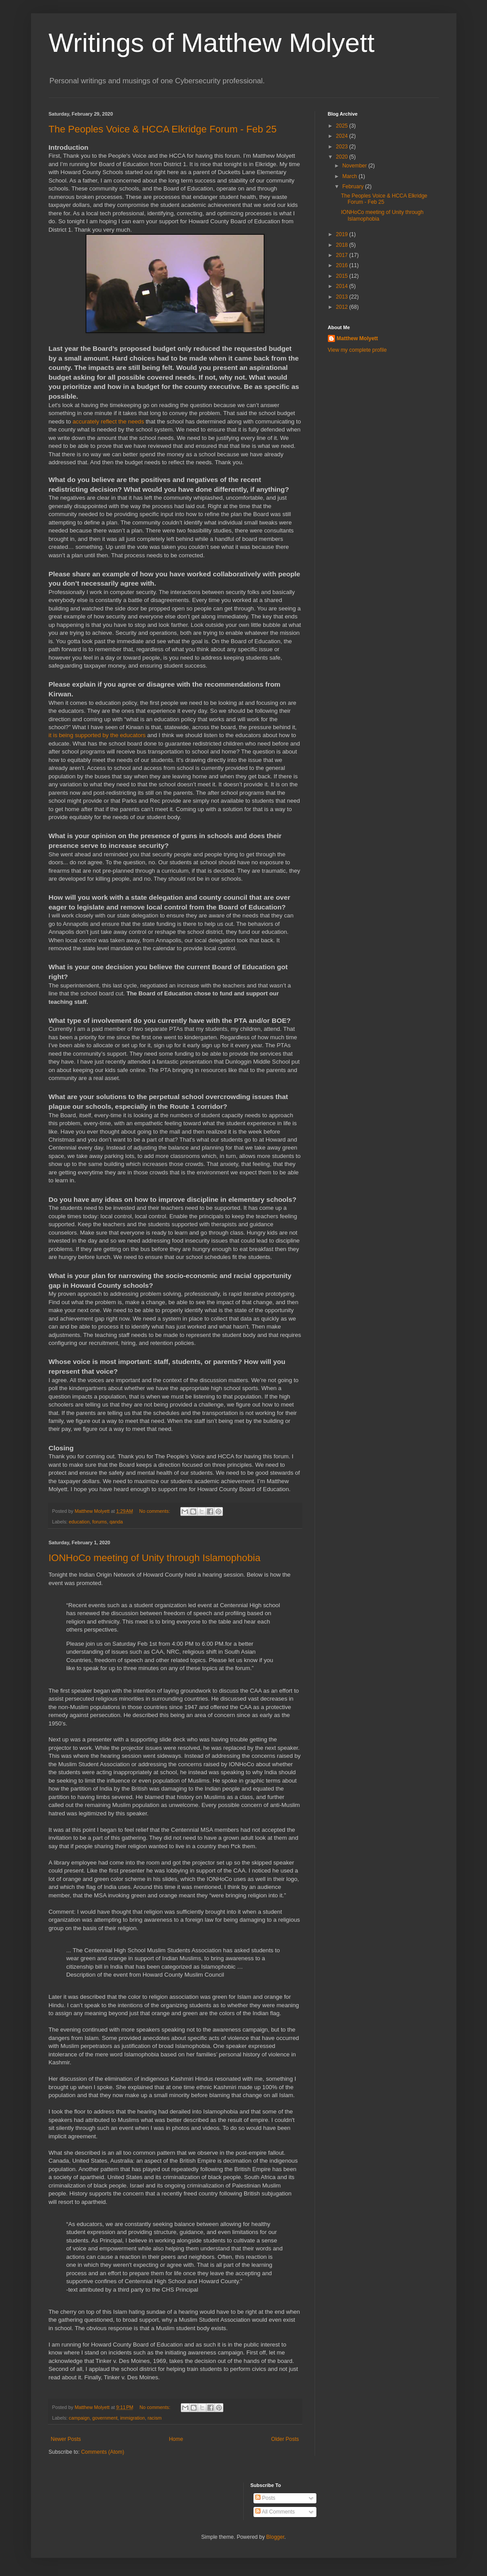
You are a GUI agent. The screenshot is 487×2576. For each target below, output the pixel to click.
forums (99, 1521)
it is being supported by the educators (97, 735)
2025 (342, 126)
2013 (342, 297)
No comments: (155, 1511)
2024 (342, 136)
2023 (342, 147)
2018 (342, 245)
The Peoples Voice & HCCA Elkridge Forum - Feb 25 (163, 129)
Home (176, 2439)
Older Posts (285, 2439)
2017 (342, 255)
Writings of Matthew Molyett (212, 43)
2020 (342, 157)
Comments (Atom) (102, 2452)
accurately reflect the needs (108, 421)
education (79, 1521)
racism (155, 2418)
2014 (342, 286)
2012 (342, 307)
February (353, 186)
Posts (265, 2498)
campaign (79, 2418)
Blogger (275, 2537)
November (355, 166)
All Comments (275, 2512)
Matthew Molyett (357, 338)
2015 (342, 276)
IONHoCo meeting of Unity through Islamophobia (155, 1557)
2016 (342, 265)
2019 (342, 234)
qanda (116, 1521)
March (350, 176)
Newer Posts (66, 2439)
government (104, 2418)
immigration (132, 2418)
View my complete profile (357, 350)
